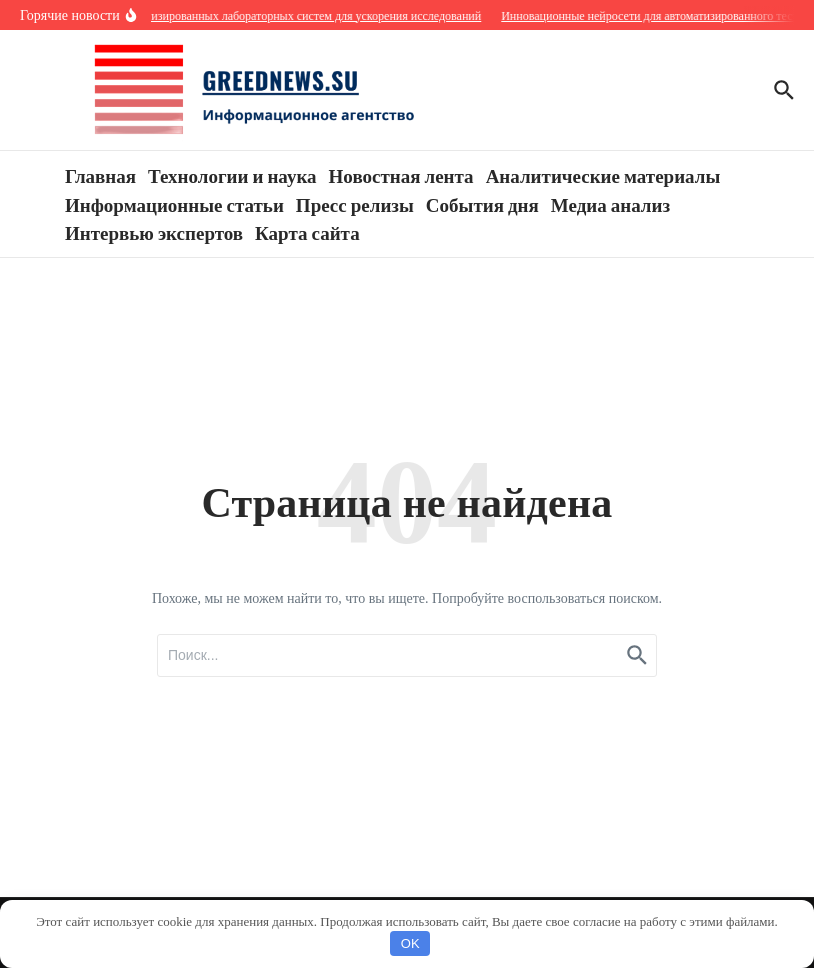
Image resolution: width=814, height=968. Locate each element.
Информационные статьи (174, 204)
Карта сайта (307, 232)
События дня (482, 204)
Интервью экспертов (154, 232)
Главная (100, 175)
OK (410, 943)
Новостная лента (401, 175)
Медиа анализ (610, 204)
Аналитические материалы (603, 175)
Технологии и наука (232, 175)
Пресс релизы (355, 204)
